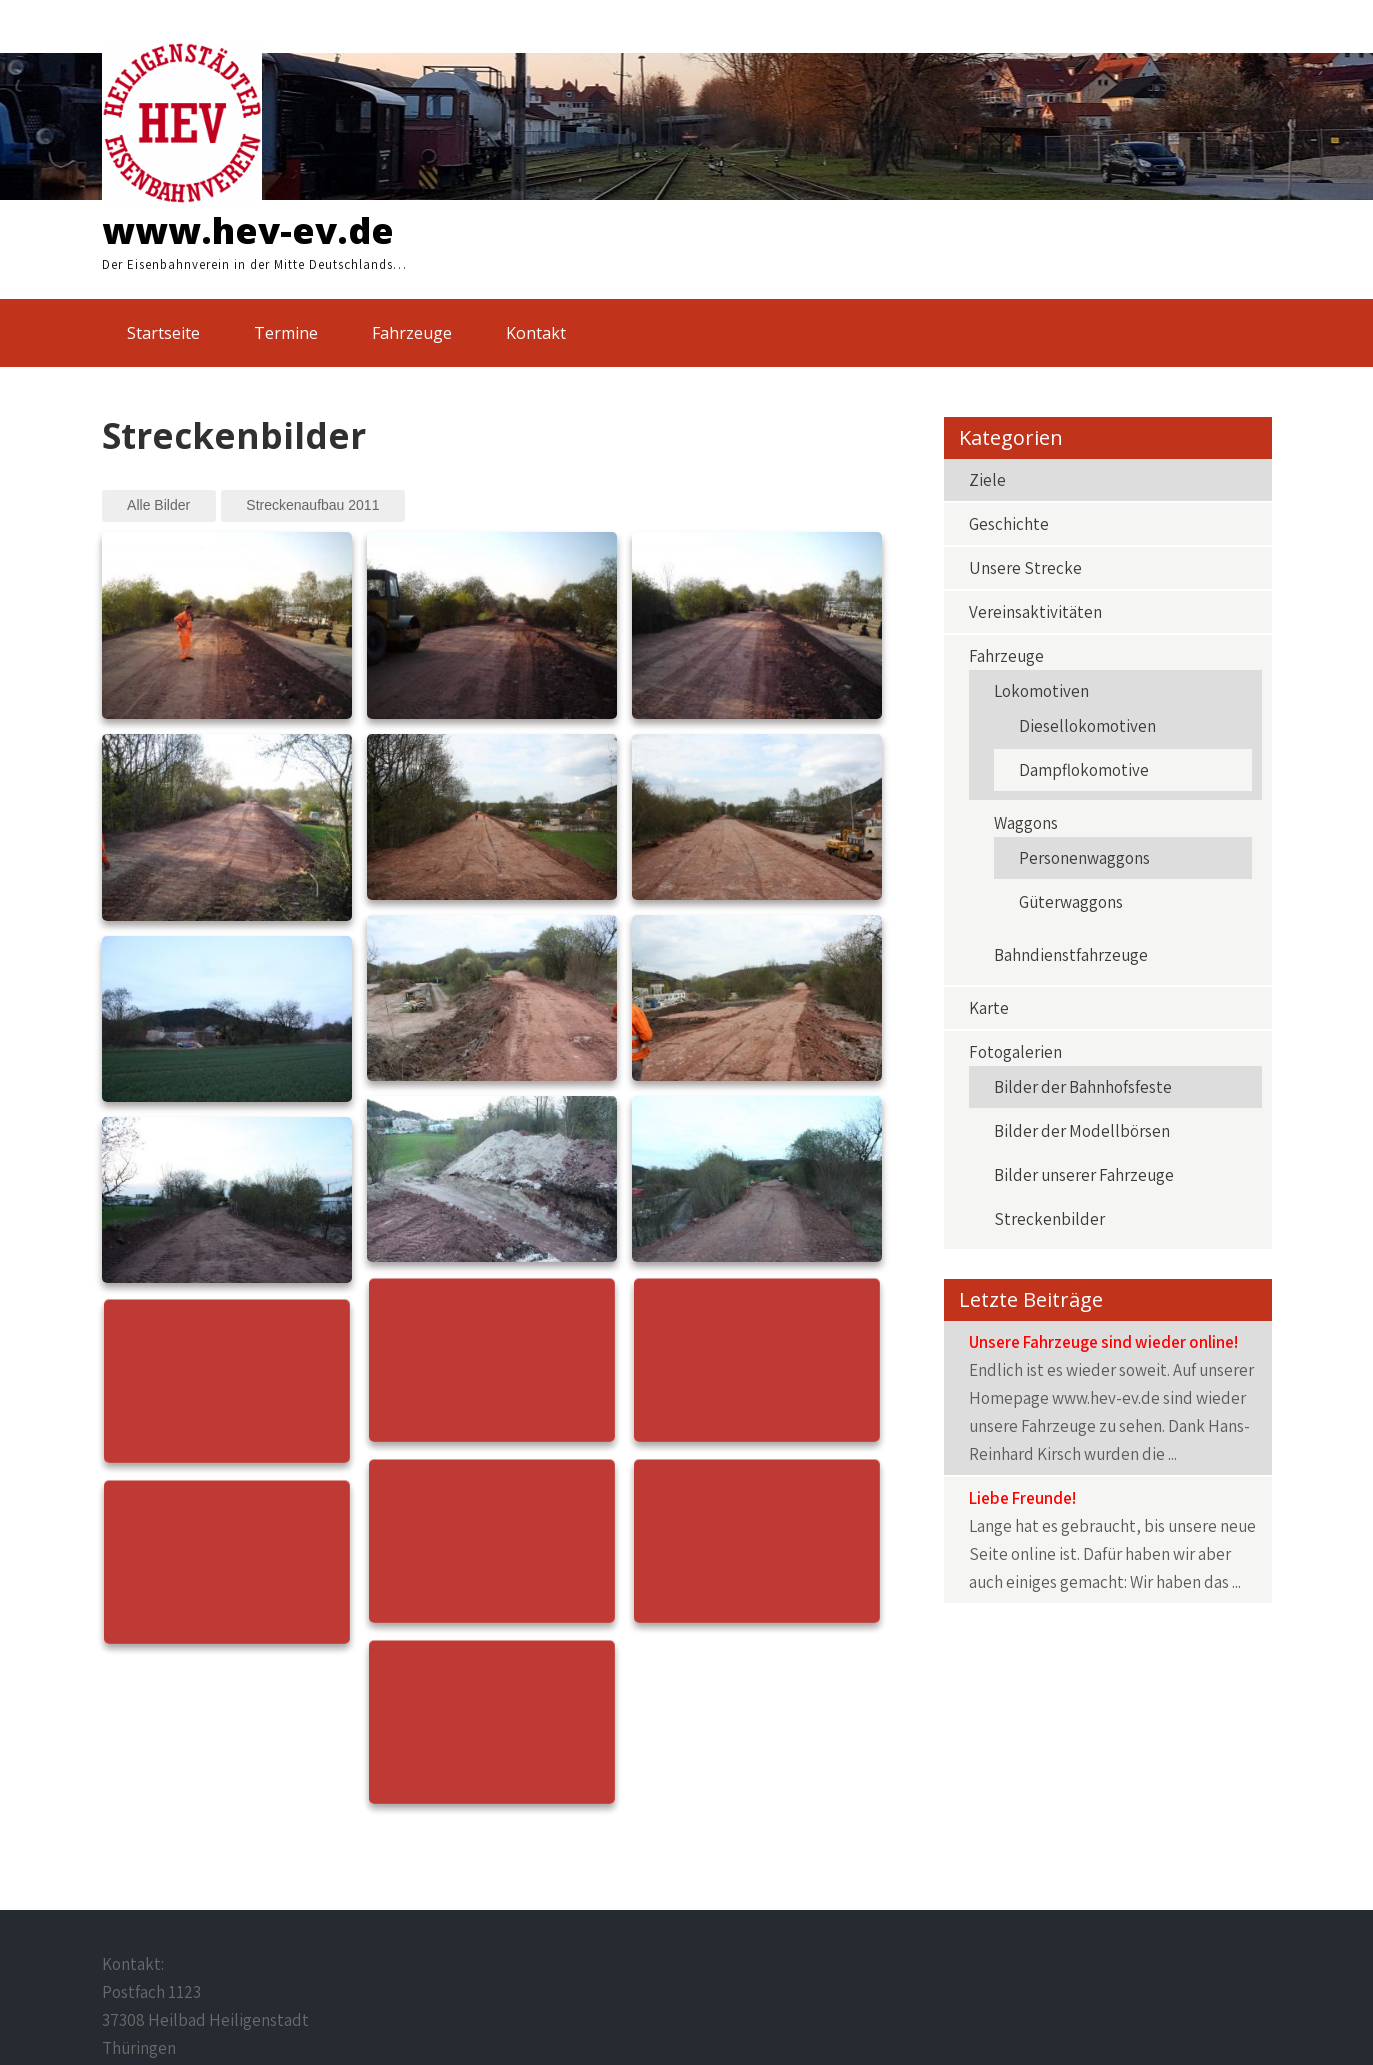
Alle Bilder (158, 505)
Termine (286, 333)
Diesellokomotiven (1087, 726)
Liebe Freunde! (1022, 1498)
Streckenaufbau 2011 (312, 505)
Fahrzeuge (412, 333)
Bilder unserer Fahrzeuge (1084, 1175)
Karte (989, 1008)
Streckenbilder (1049, 1219)
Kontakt (536, 333)
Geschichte (1009, 524)
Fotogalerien (1015, 1052)
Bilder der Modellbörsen (1082, 1131)
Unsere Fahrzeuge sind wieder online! (1103, 1342)
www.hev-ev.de (248, 230)
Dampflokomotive (1084, 770)
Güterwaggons (1071, 902)
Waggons (1026, 823)
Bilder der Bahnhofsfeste (1083, 1087)
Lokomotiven (1041, 691)
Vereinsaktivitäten (1035, 612)
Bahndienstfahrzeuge (1071, 955)
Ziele (987, 480)
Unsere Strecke (1025, 568)
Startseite (163, 333)
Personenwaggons (1084, 858)
